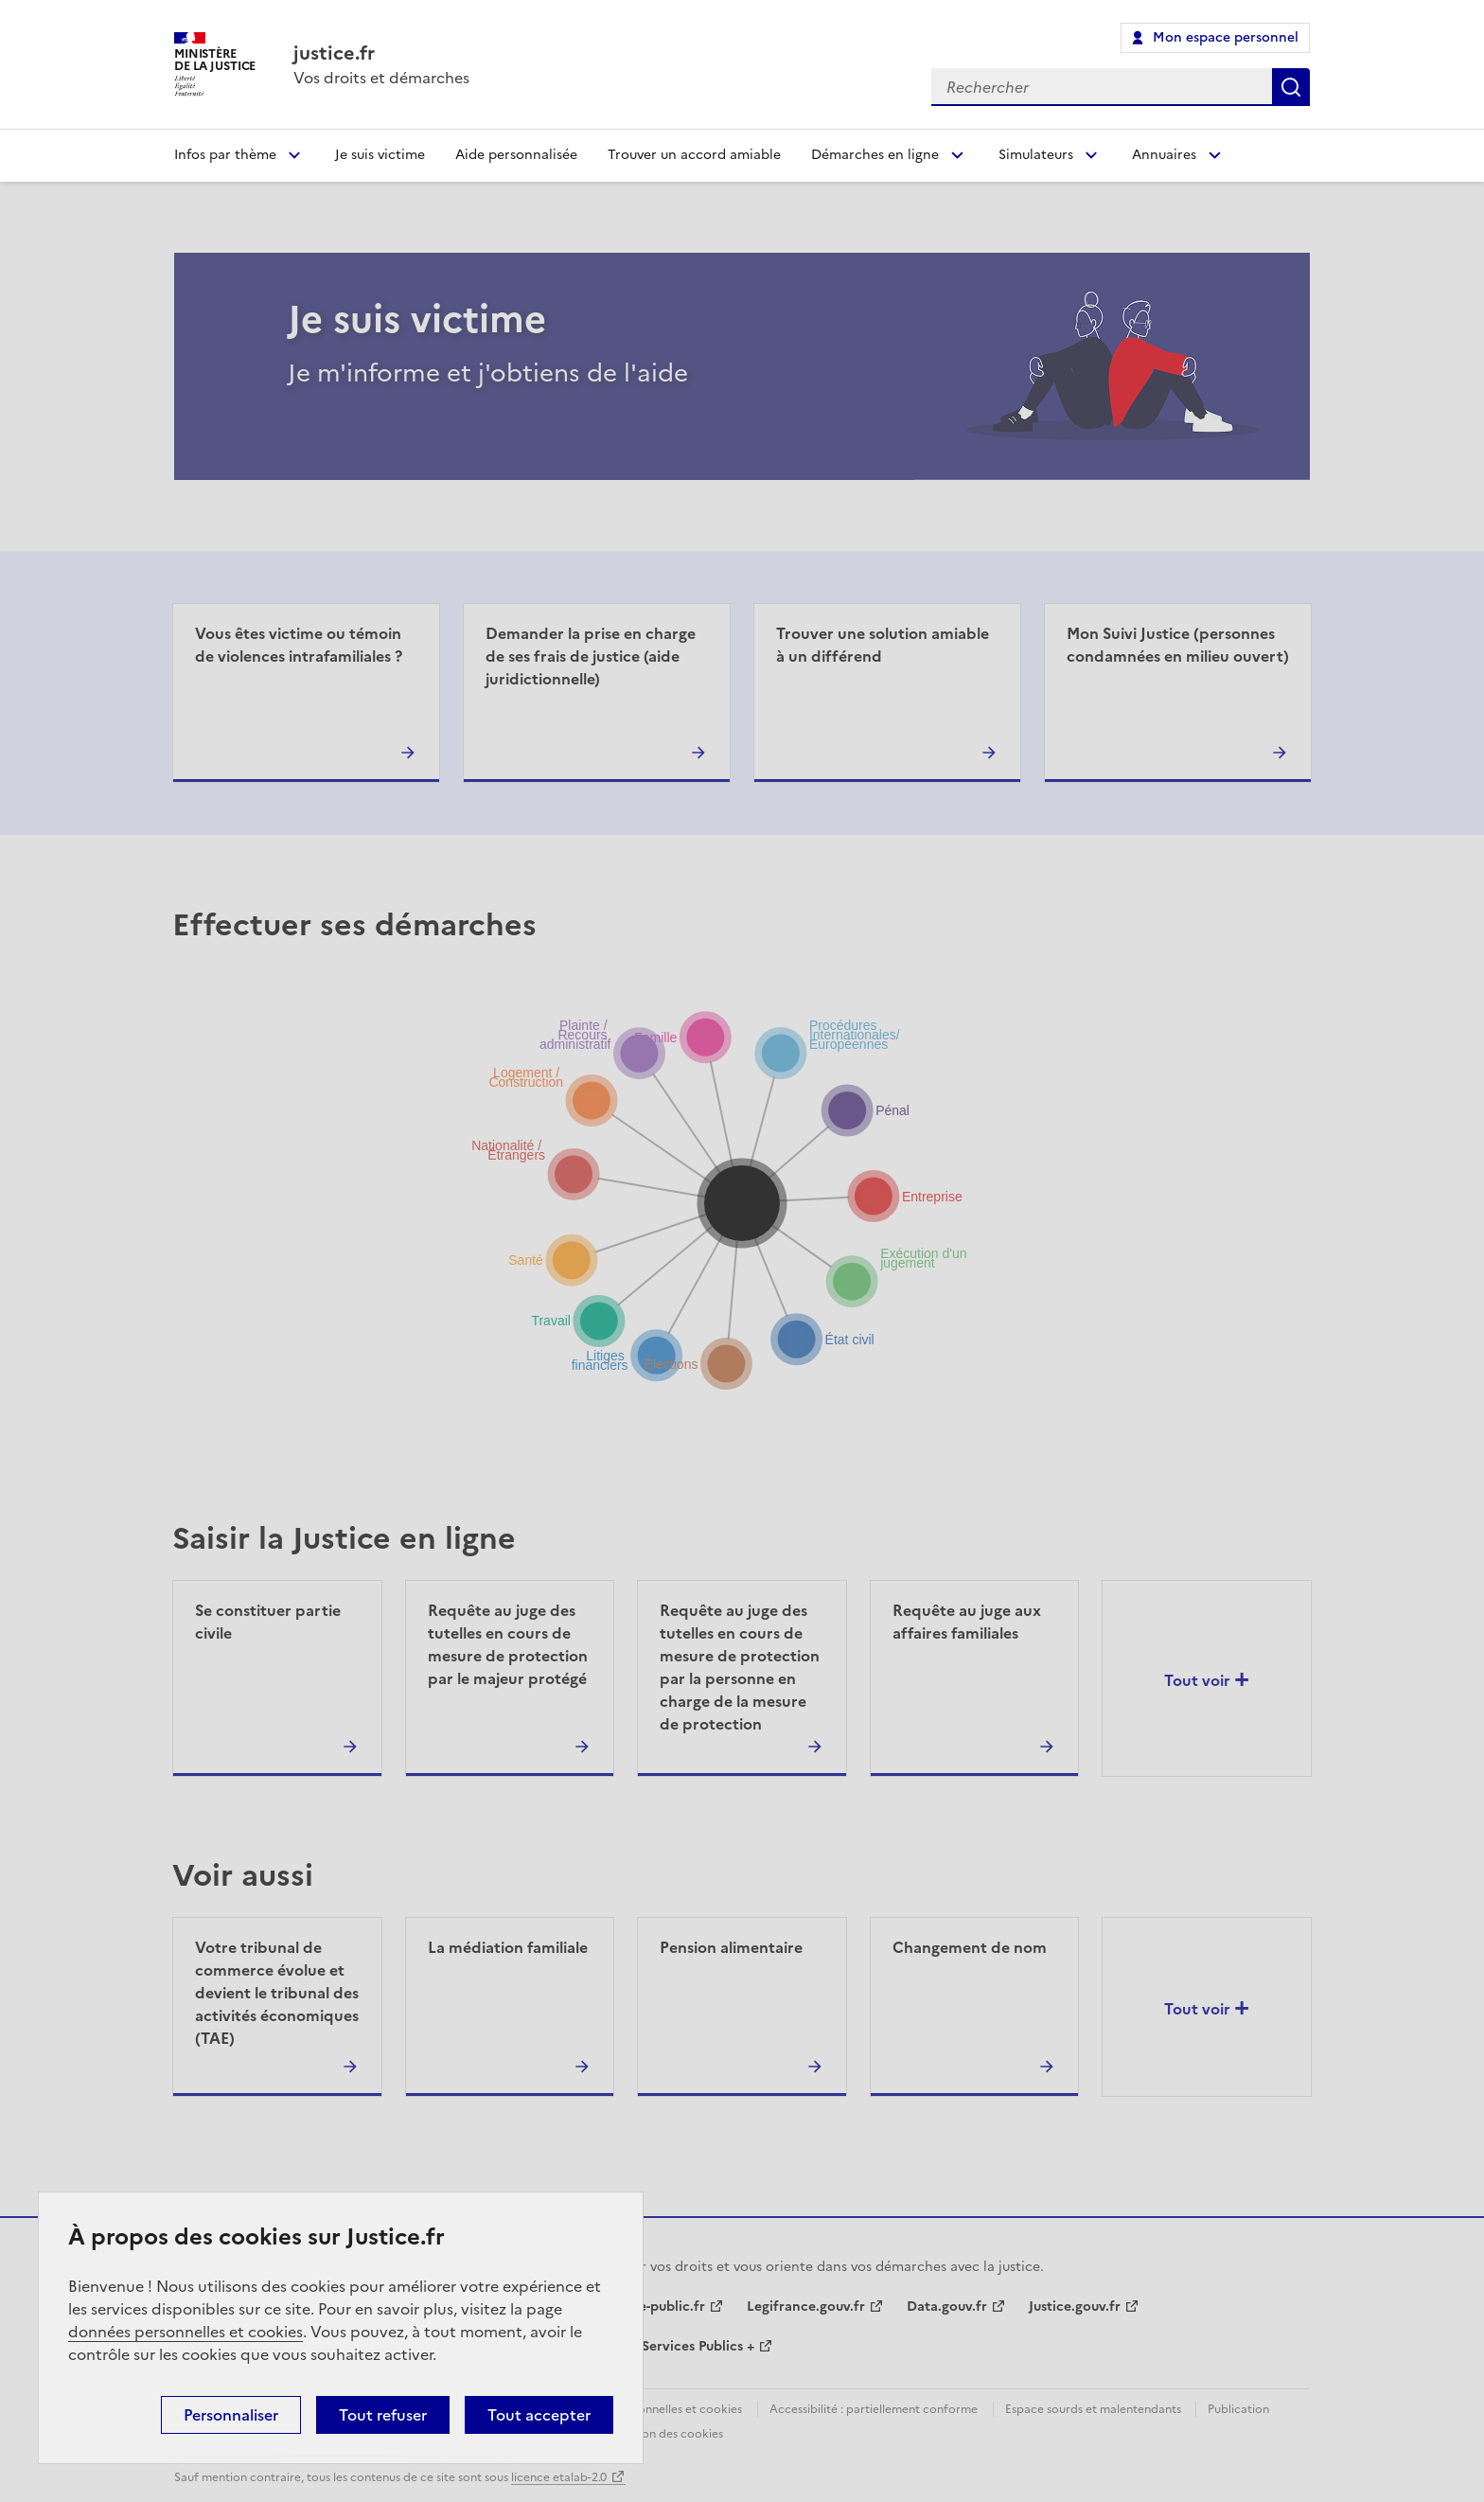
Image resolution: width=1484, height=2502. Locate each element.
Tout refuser (383, 2415)
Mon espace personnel (1225, 37)
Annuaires (1164, 155)
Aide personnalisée (516, 155)
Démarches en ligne (875, 155)
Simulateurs (1035, 155)
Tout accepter (539, 2415)
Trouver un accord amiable (694, 155)
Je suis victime (380, 155)
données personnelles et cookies (185, 2331)
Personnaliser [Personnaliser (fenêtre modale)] (231, 2415)
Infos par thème (225, 155)
